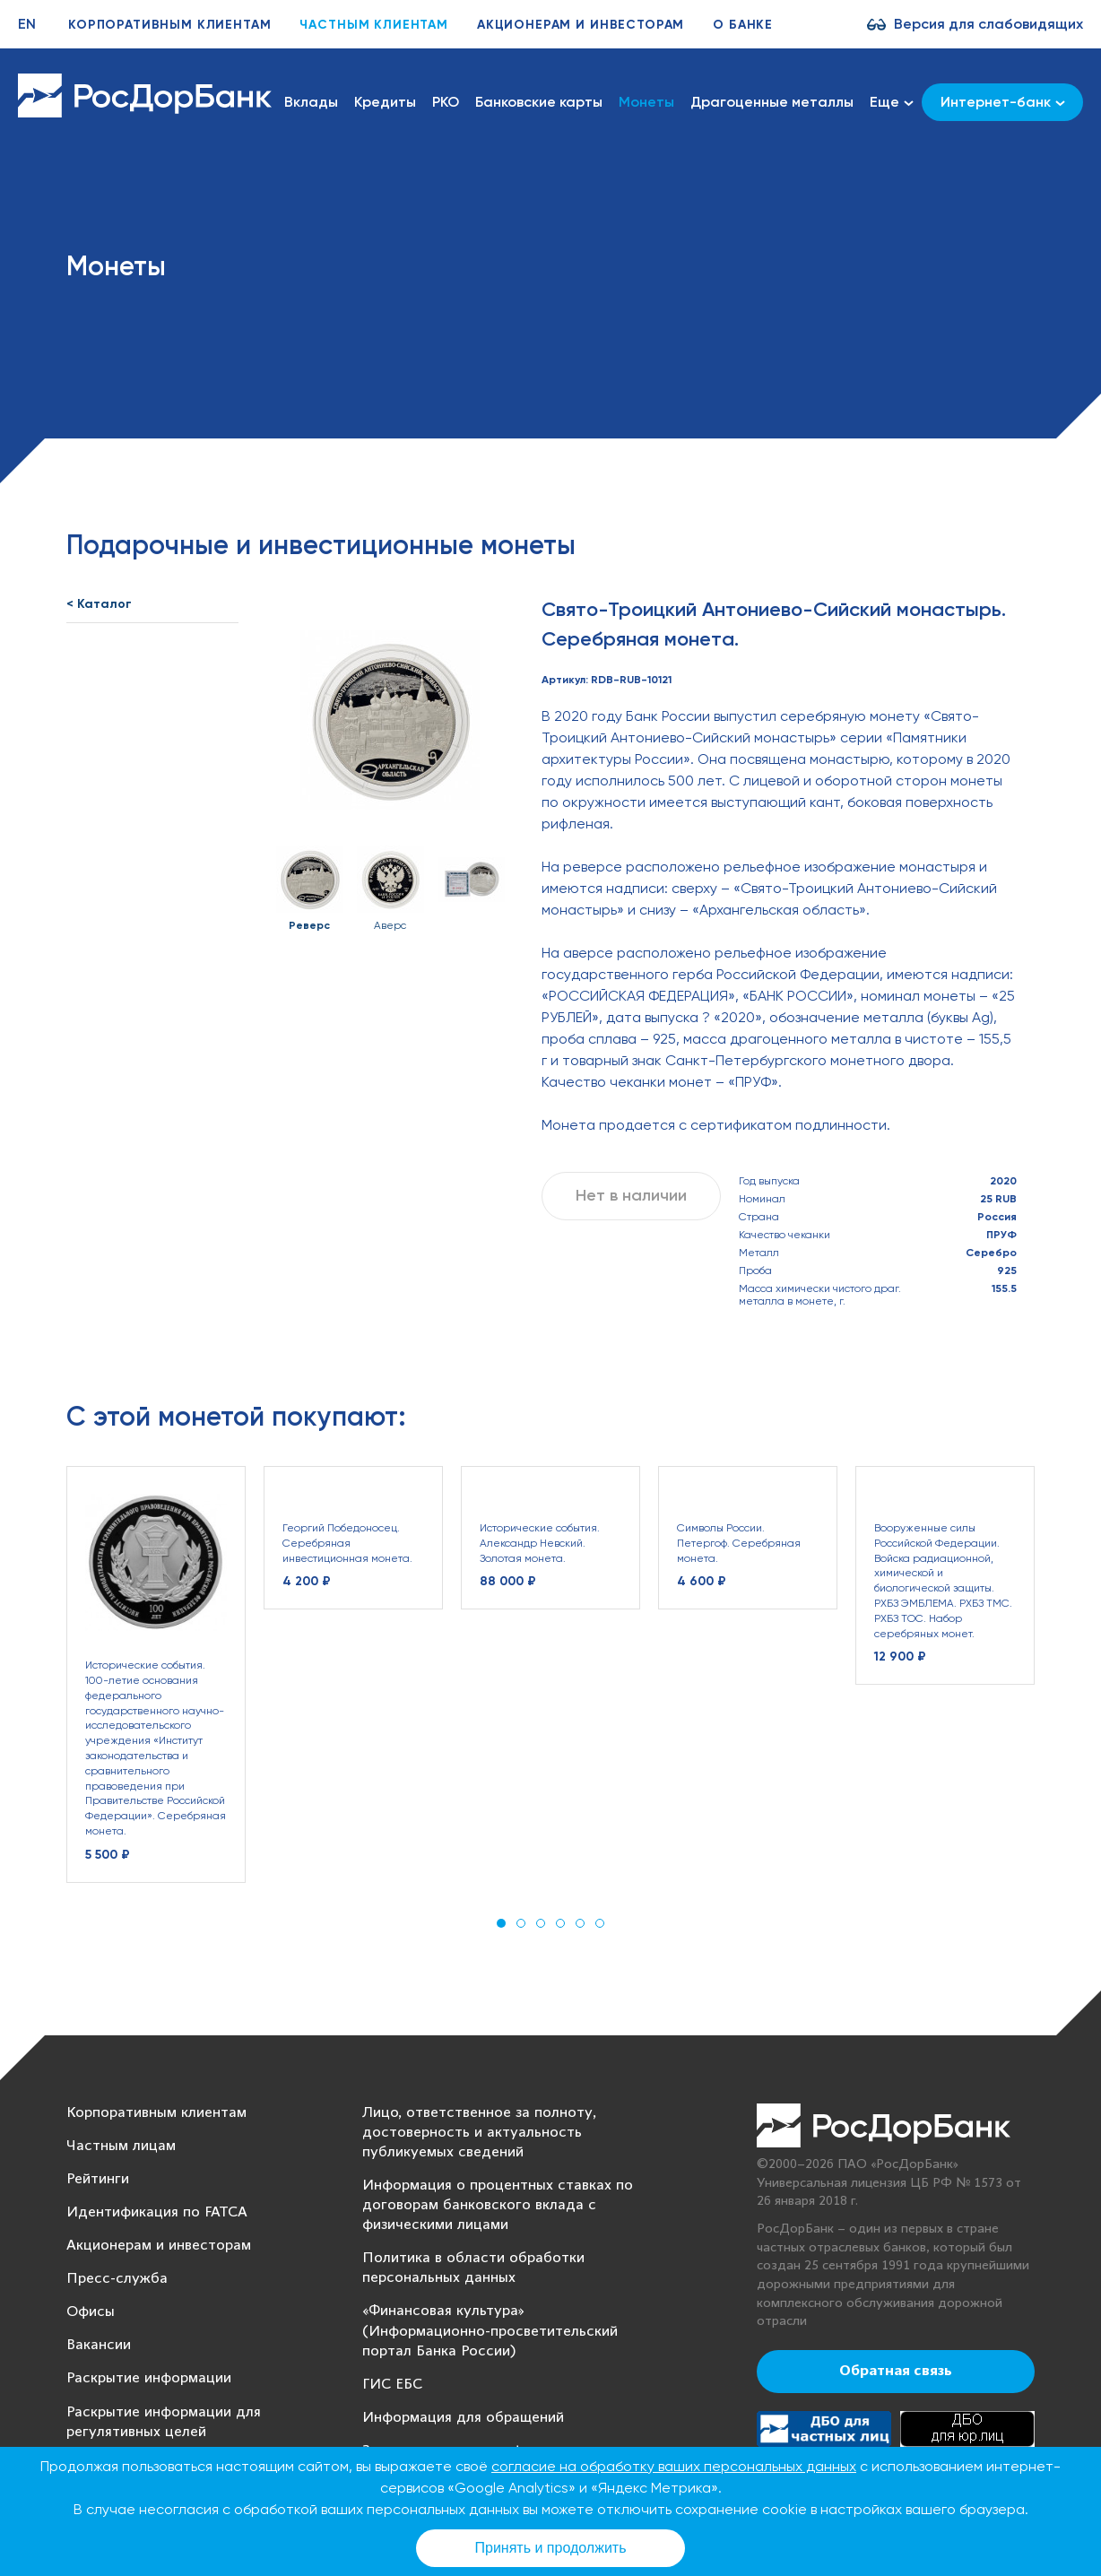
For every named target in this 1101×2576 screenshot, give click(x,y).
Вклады (311, 101)
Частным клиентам (373, 24)
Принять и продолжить (551, 2547)
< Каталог (99, 603)
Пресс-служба (117, 2278)
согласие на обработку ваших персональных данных (673, 2466)
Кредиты (385, 101)
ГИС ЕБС (392, 2384)
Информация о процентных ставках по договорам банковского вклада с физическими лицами (497, 2205)
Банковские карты (539, 101)
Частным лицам (121, 2146)
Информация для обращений (463, 2417)
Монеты (646, 101)
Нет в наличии (631, 1195)
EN (27, 23)
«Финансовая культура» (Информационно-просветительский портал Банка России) (490, 2330)
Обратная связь (895, 2371)
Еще (892, 102)
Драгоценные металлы (772, 101)
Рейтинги (97, 2179)
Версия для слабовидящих (988, 23)
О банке (743, 24)
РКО (445, 101)
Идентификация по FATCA (156, 2212)
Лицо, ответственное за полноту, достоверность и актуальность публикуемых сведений (479, 2132)
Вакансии (98, 2345)
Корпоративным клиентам (169, 24)
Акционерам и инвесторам (580, 24)
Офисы (90, 2312)
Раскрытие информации (148, 2378)
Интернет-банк (1003, 101)
